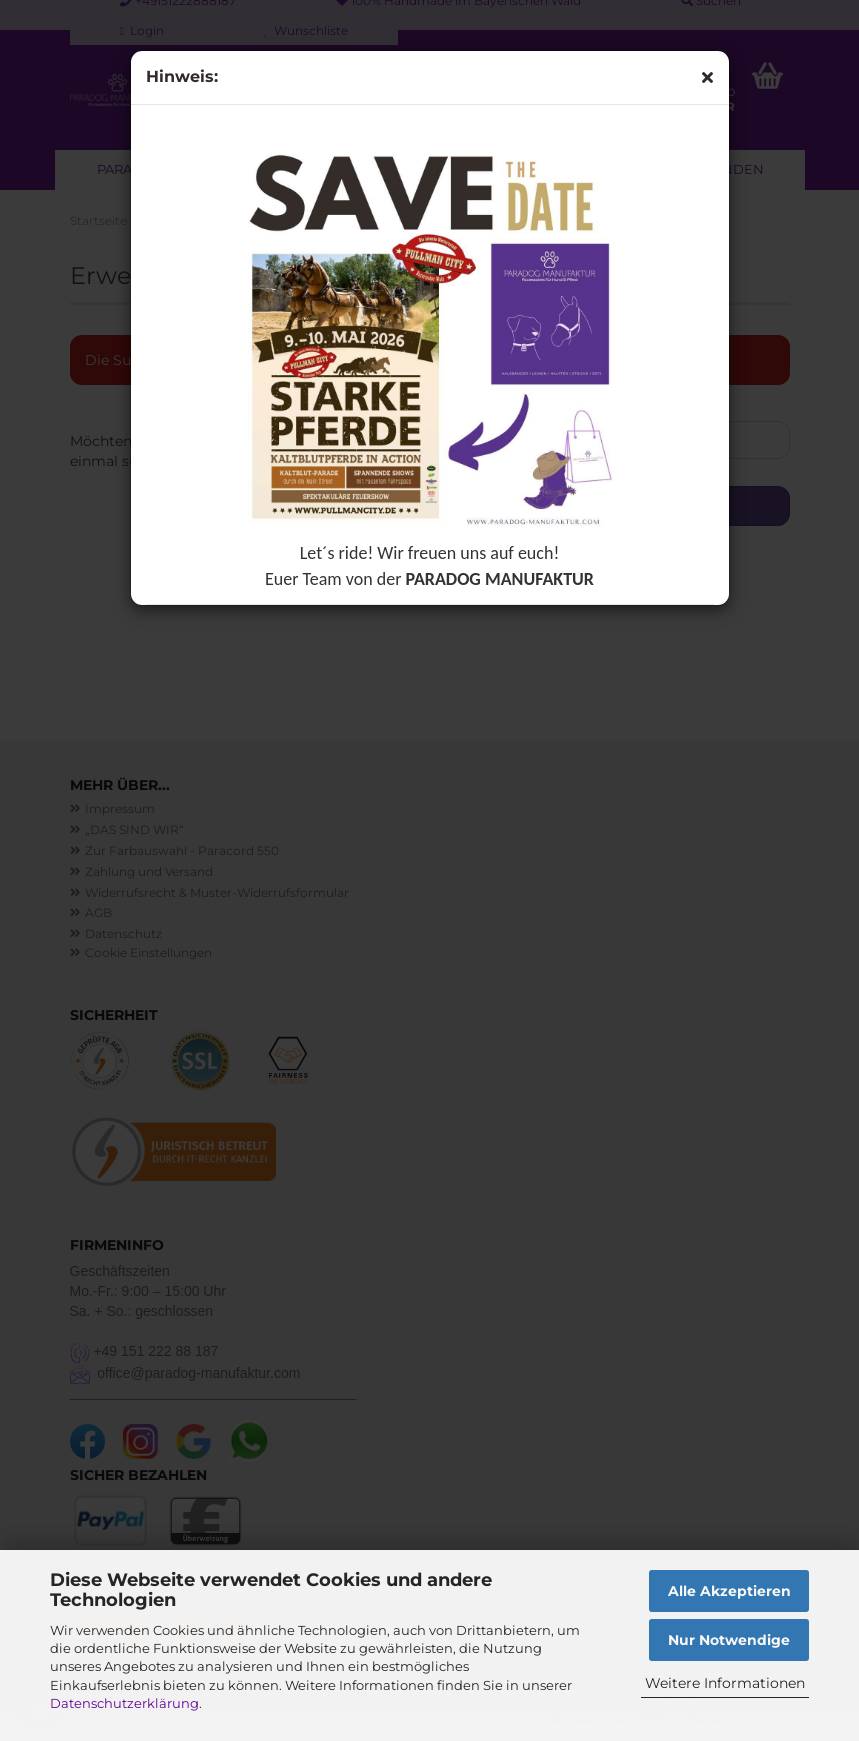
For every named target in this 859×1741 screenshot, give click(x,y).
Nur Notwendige (729, 1640)
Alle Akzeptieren (729, 1591)
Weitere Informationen (725, 1683)
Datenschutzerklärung (124, 1703)
